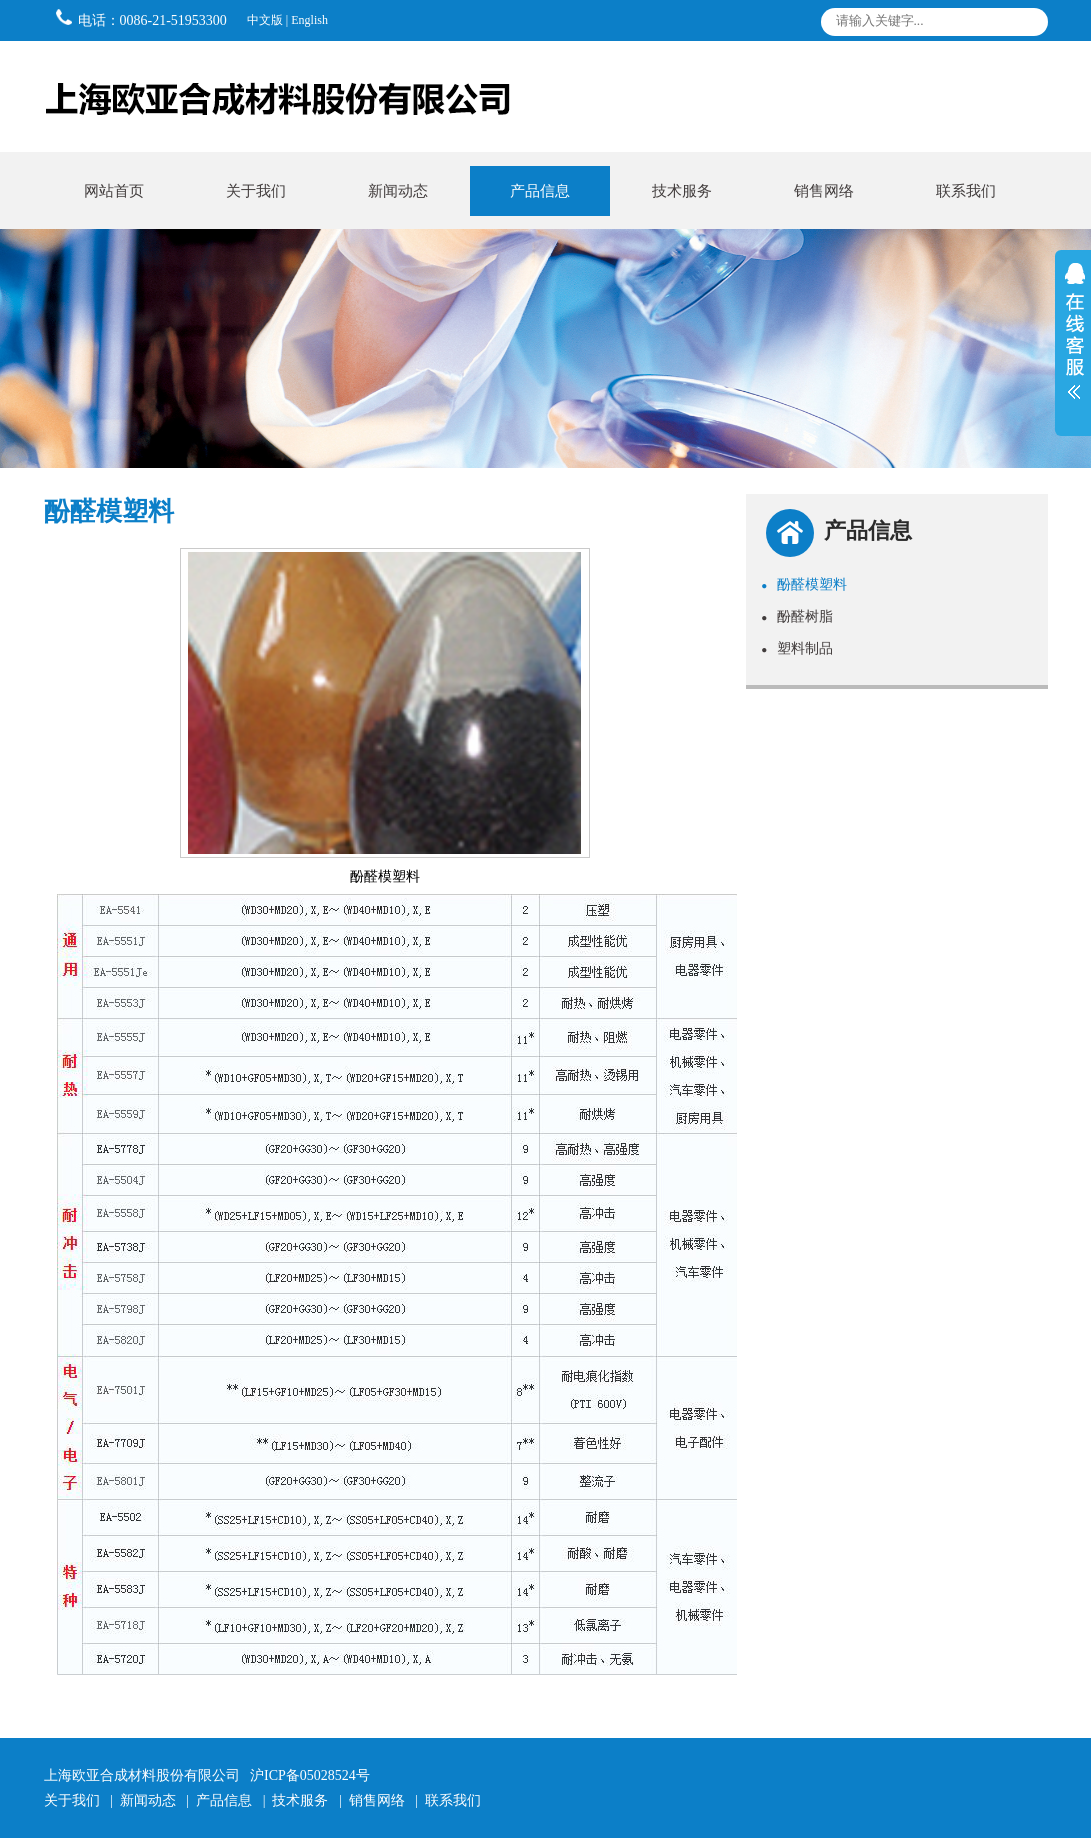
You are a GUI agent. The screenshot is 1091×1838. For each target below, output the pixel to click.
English (309, 20)
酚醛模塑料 (804, 584)
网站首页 (114, 191)
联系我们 (966, 191)
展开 (1073, 343)
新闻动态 (398, 191)
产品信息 (540, 191)
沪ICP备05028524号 (310, 1775)
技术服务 (682, 191)
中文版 (265, 20)
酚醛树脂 (797, 616)
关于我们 (256, 191)
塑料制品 (797, 648)
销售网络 (824, 191)
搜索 (1027, 25)
